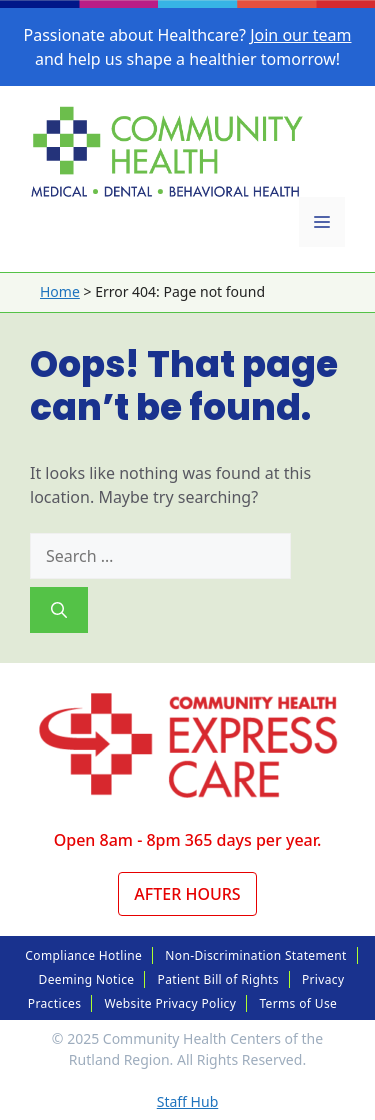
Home (60, 291)
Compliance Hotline (83, 955)
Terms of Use (298, 1003)
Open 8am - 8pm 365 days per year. (188, 840)
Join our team (300, 35)
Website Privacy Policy (170, 1003)
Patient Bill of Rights (218, 979)
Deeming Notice (87, 979)
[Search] (59, 610)
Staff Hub (188, 1101)
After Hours (187, 894)
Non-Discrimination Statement (255, 955)
